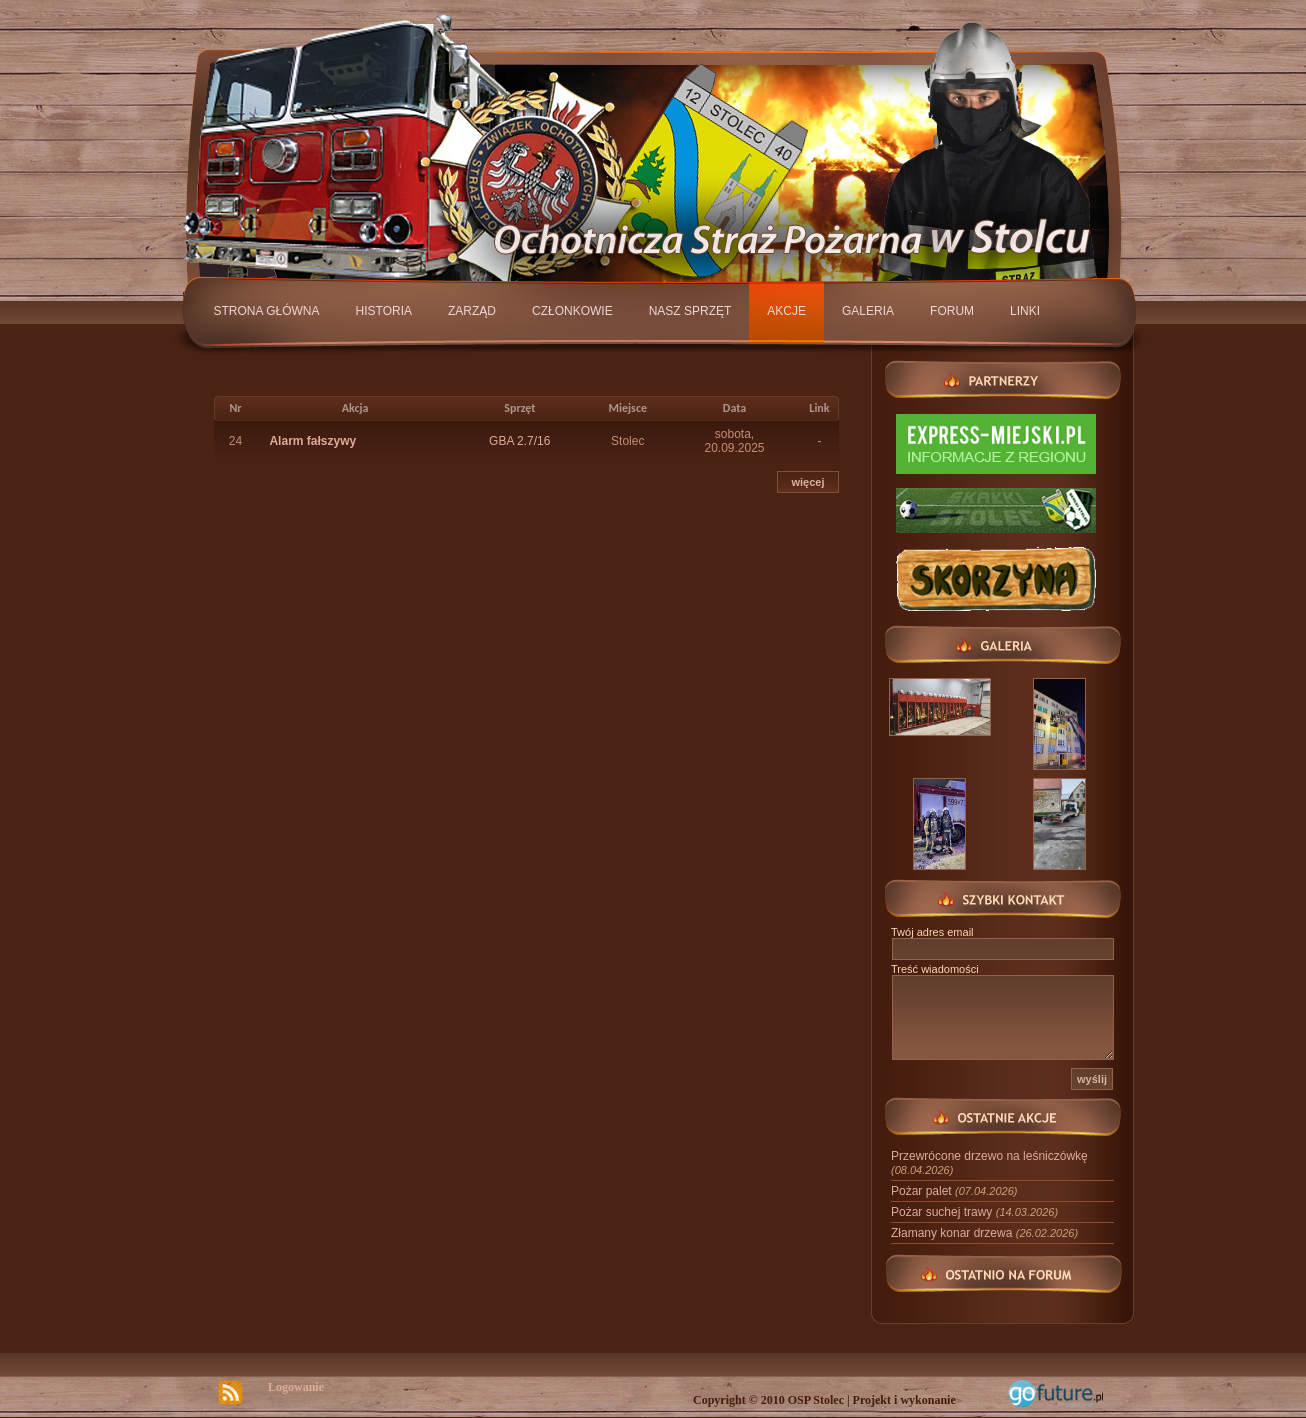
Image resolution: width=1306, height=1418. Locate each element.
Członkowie (572, 311)
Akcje (786, 311)
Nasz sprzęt (690, 311)
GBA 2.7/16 (519, 441)
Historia (384, 311)
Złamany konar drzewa (984, 1233)
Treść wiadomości (935, 969)
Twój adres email (932, 932)
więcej (807, 482)
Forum (952, 311)
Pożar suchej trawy (974, 1212)
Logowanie (296, 1387)
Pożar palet (954, 1191)
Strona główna (267, 311)
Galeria (868, 311)
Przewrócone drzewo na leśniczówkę (989, 1162)
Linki (1025, 311)
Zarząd (472, 311)
